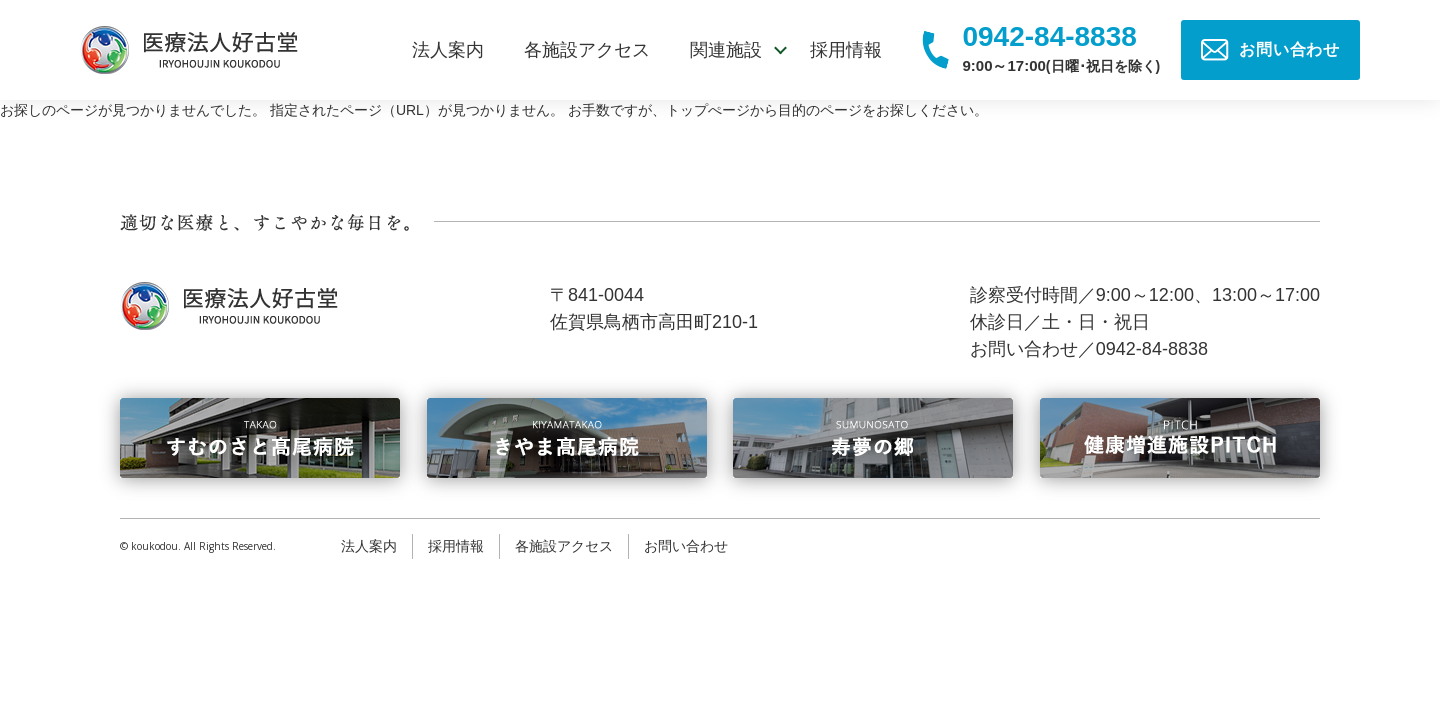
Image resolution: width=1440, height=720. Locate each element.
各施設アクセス (587, 50)
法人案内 (448, 50)
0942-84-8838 (1049, 37)
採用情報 (846, 50)
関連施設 (726, 50)
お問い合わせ (686, 546)
